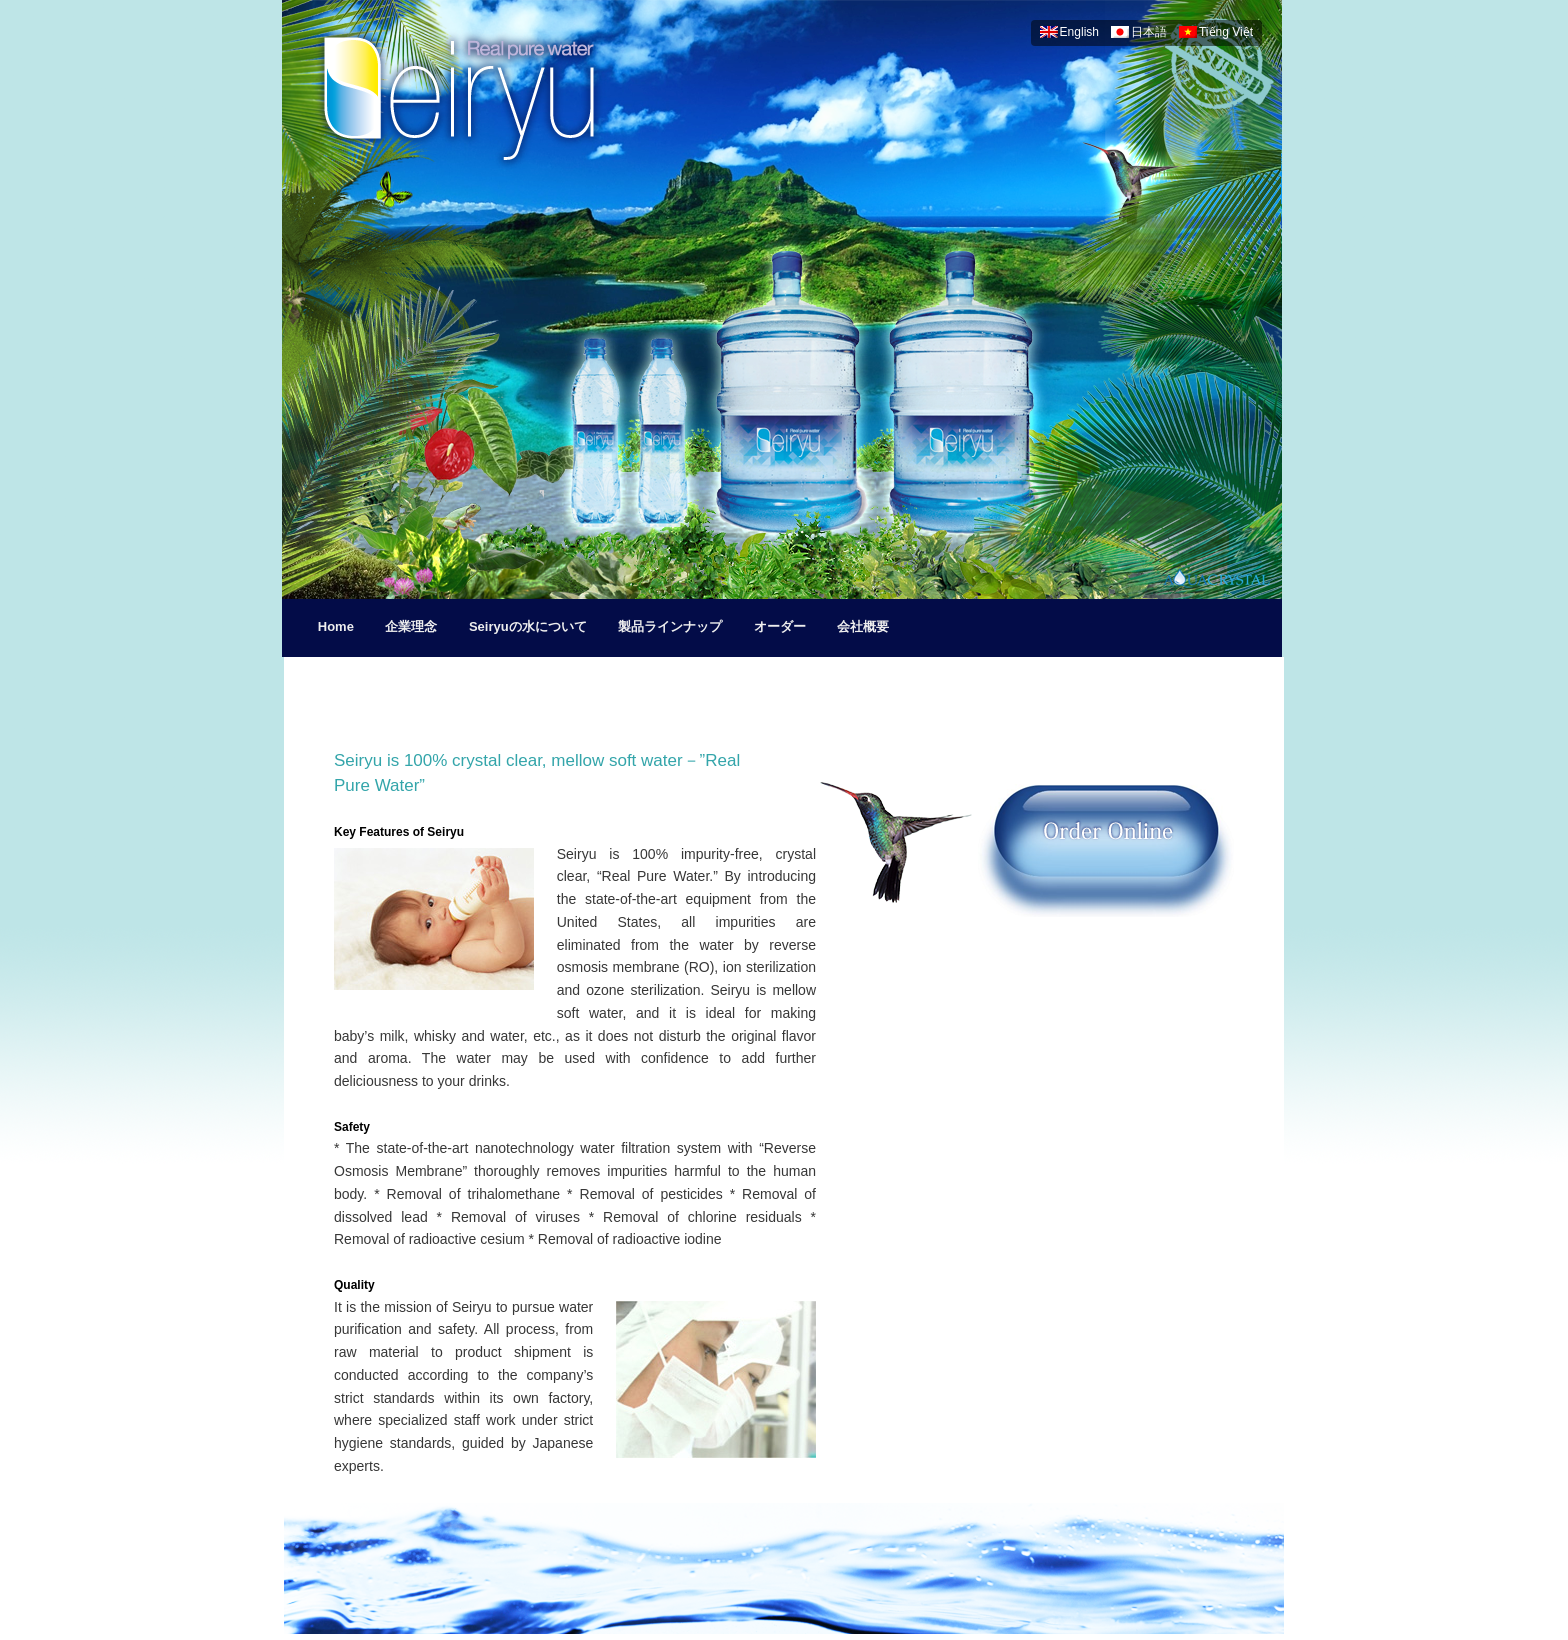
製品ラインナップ (670, 626)
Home (336, 626)
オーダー (780, 626)
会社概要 (863, 626)
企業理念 (411, 626)
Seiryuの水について (528, 626)
